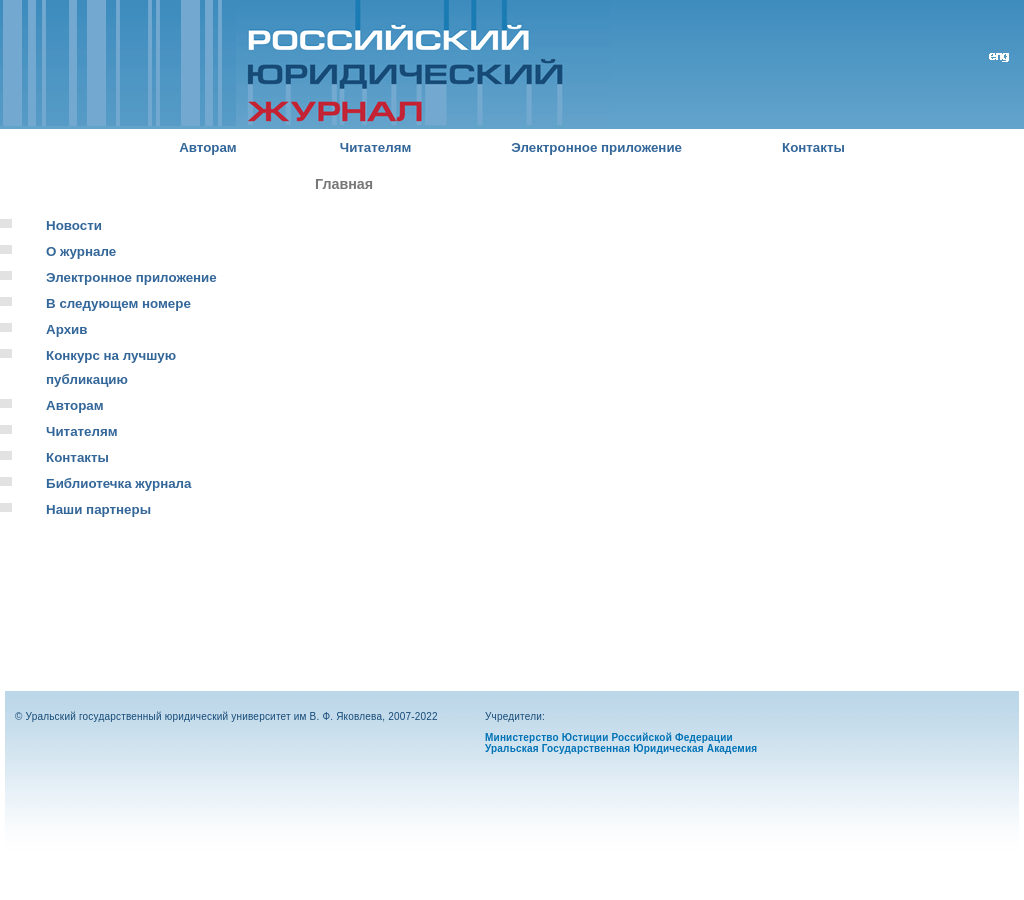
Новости (74, 225)
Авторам (208, 147)
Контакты (813, 147)
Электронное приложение (596, 147)
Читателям (376, 147)
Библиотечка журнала (118, 483)
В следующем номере (118, 303)
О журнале (81, 251)
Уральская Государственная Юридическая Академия (621, 748)
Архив (66, 329)
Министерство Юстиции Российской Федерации (609, 737)
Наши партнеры (98, 509)
